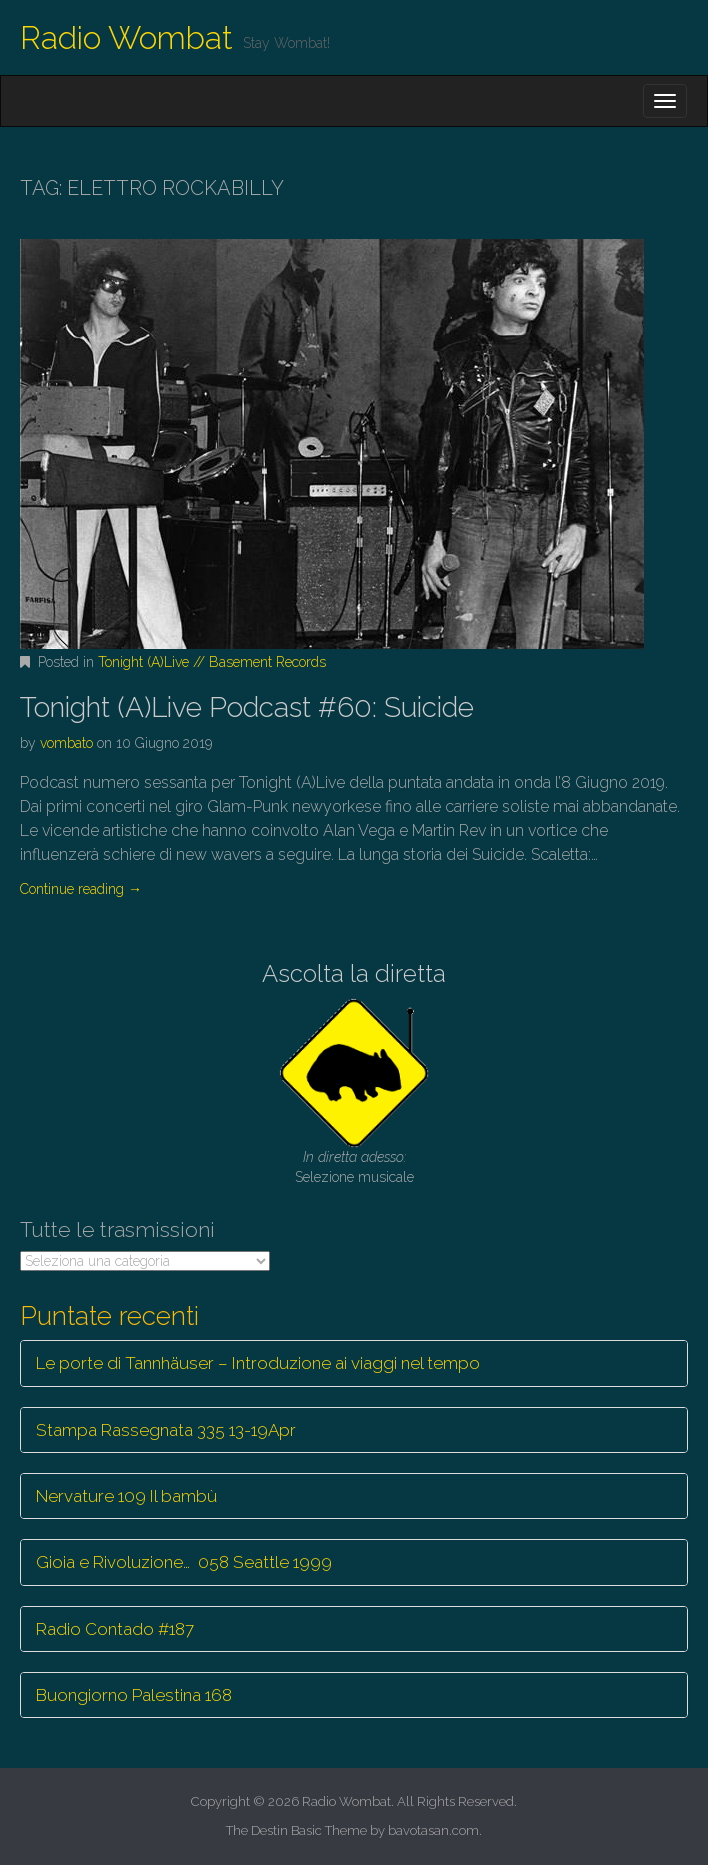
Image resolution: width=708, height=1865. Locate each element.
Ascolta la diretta (354, 973)
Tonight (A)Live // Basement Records (212, 662)
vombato (66, 743)
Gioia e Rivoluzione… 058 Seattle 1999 (184, 1562)
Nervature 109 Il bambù (126, 1496)
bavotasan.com (433, 1830)
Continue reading (81, 889)
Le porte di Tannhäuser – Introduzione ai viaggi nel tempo (258, 1363)
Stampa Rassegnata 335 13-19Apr (166, 1430)
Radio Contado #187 (115, 1629)
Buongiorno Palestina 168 (134, 1695)
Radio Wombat (126, 37)
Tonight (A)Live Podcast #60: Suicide (247, 707)
